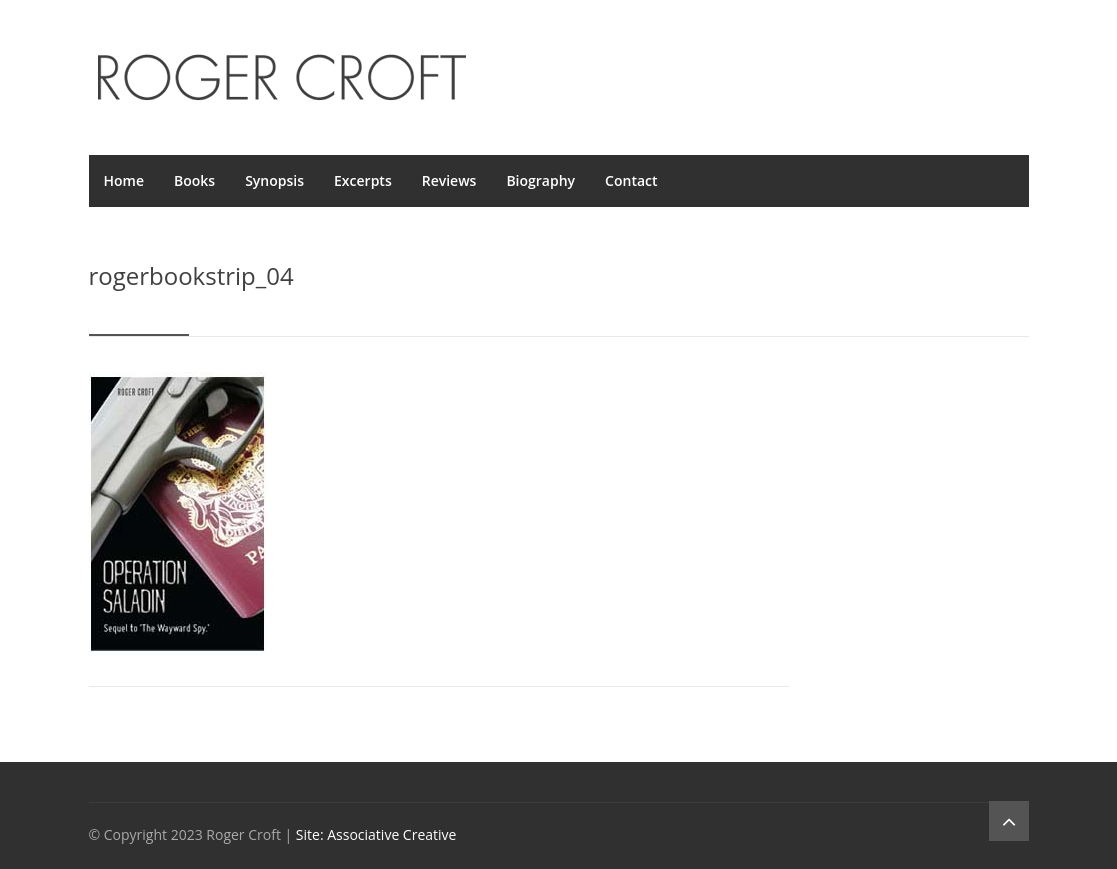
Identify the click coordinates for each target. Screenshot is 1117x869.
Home (124, 180)
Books (194, 180)
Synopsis (274, 180)
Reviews (449, 180)
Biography (540, 180)
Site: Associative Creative (376, 834)
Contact (631, 180)
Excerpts (363, 180)
